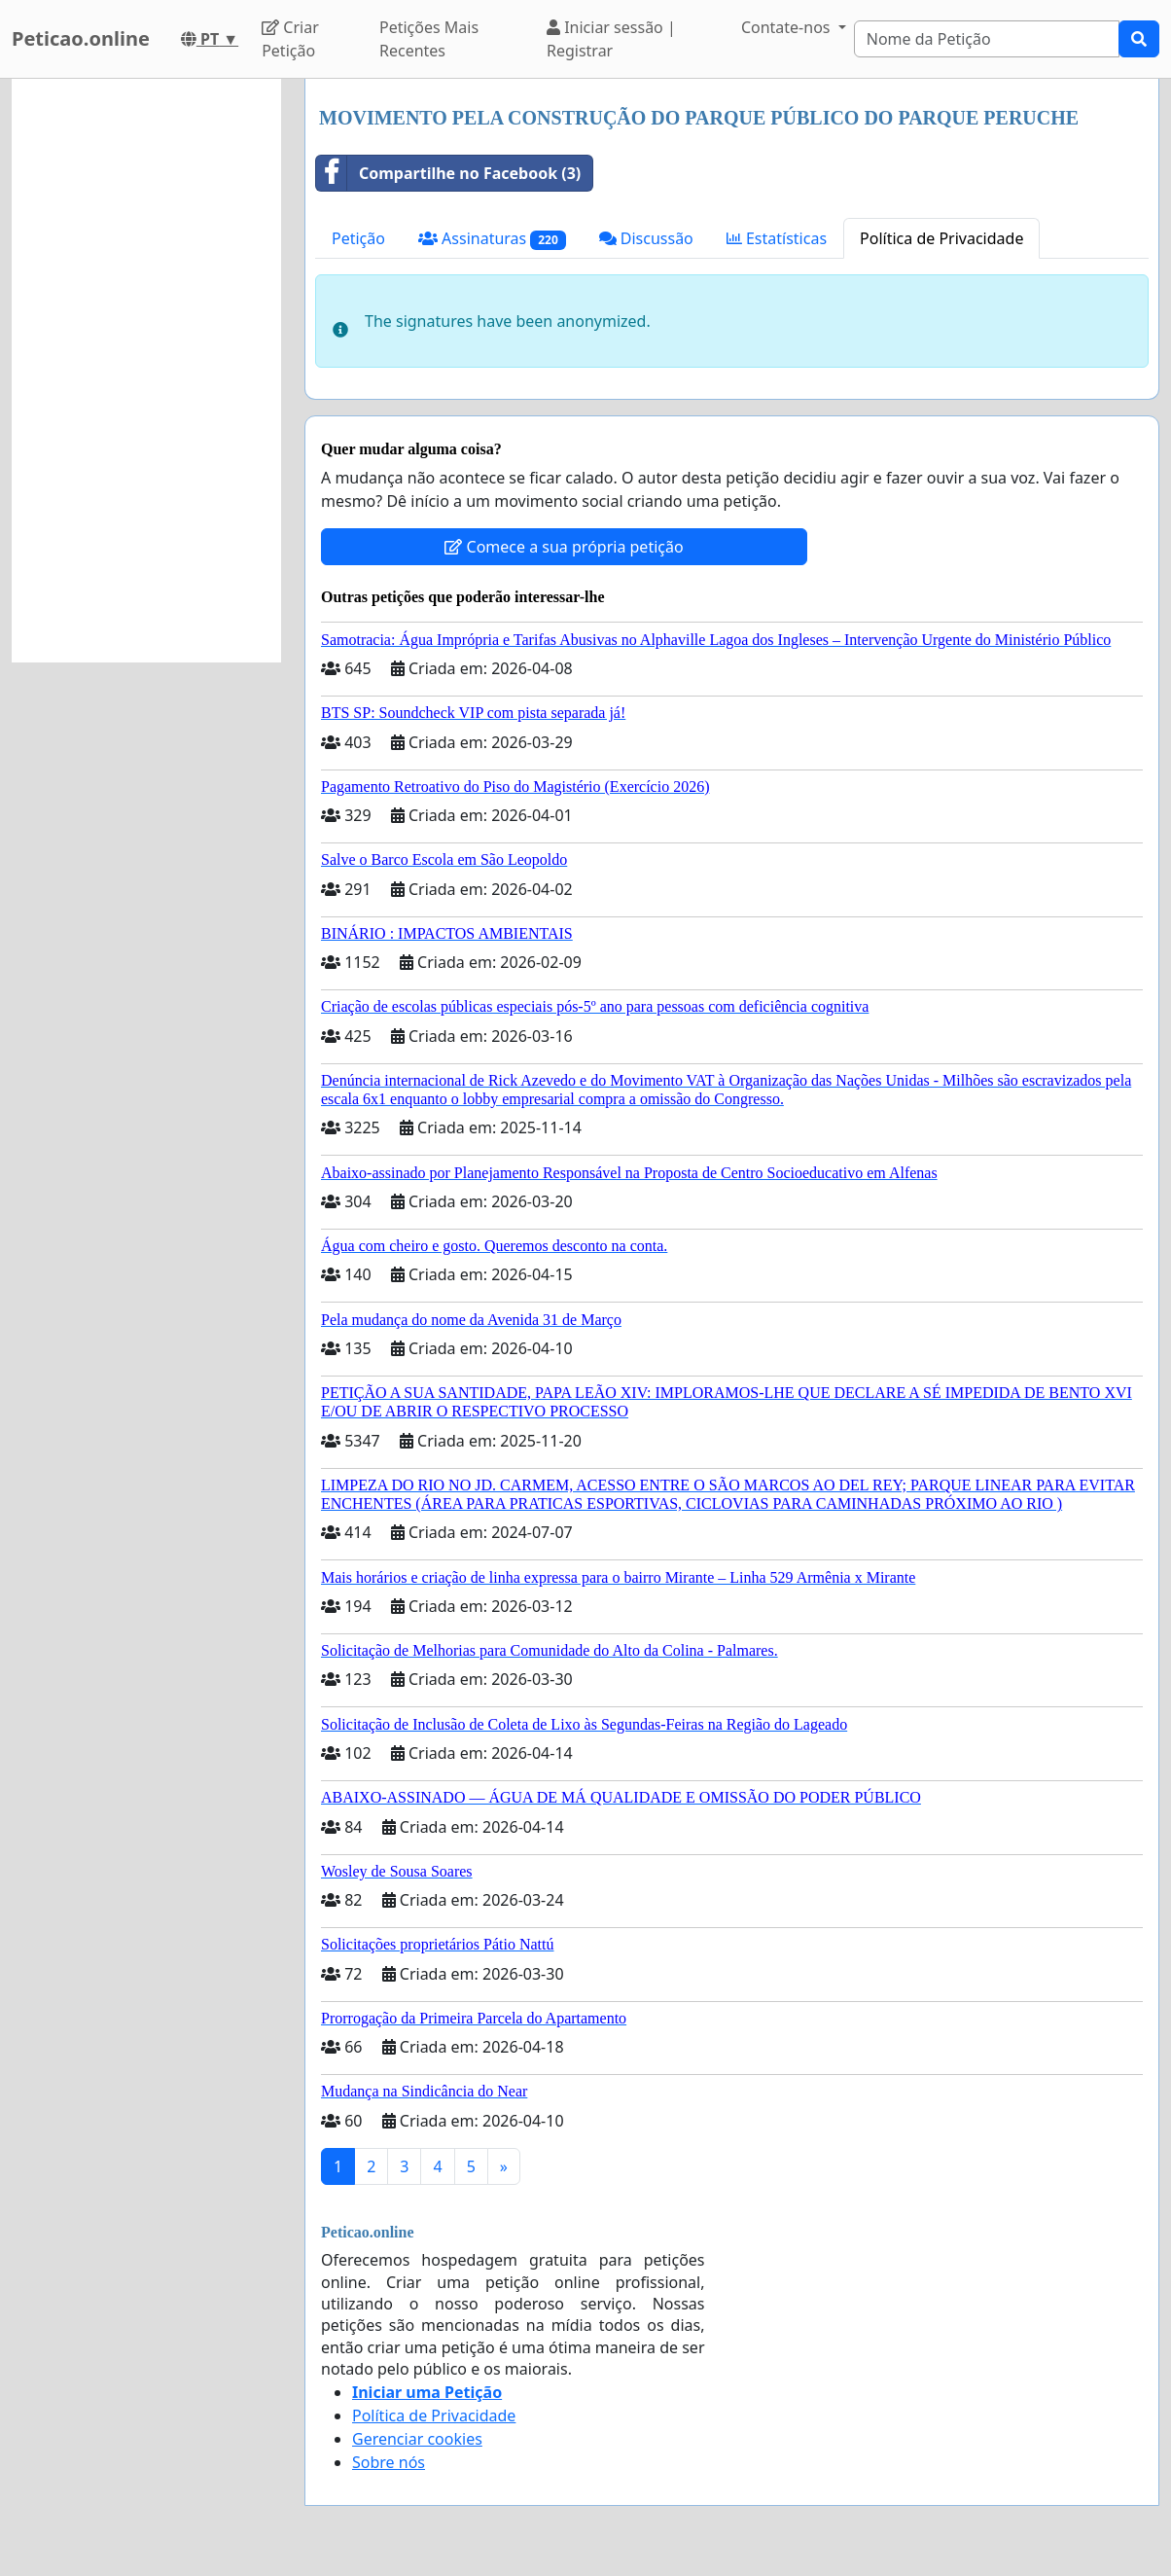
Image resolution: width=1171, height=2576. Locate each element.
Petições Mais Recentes (429, 39)
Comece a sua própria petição (563, 546)
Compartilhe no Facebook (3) (448, 173)
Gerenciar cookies (417, 2439)
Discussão (646, 238)
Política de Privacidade (941, 238)
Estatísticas (777, 238)
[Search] (986, 38)
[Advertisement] (146, 370)
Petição (358, 238)
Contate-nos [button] (787, 27)
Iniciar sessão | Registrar (611, 39)
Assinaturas (492, 239)
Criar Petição (290, 39)
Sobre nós (388, 2462)
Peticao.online (81, 38)
